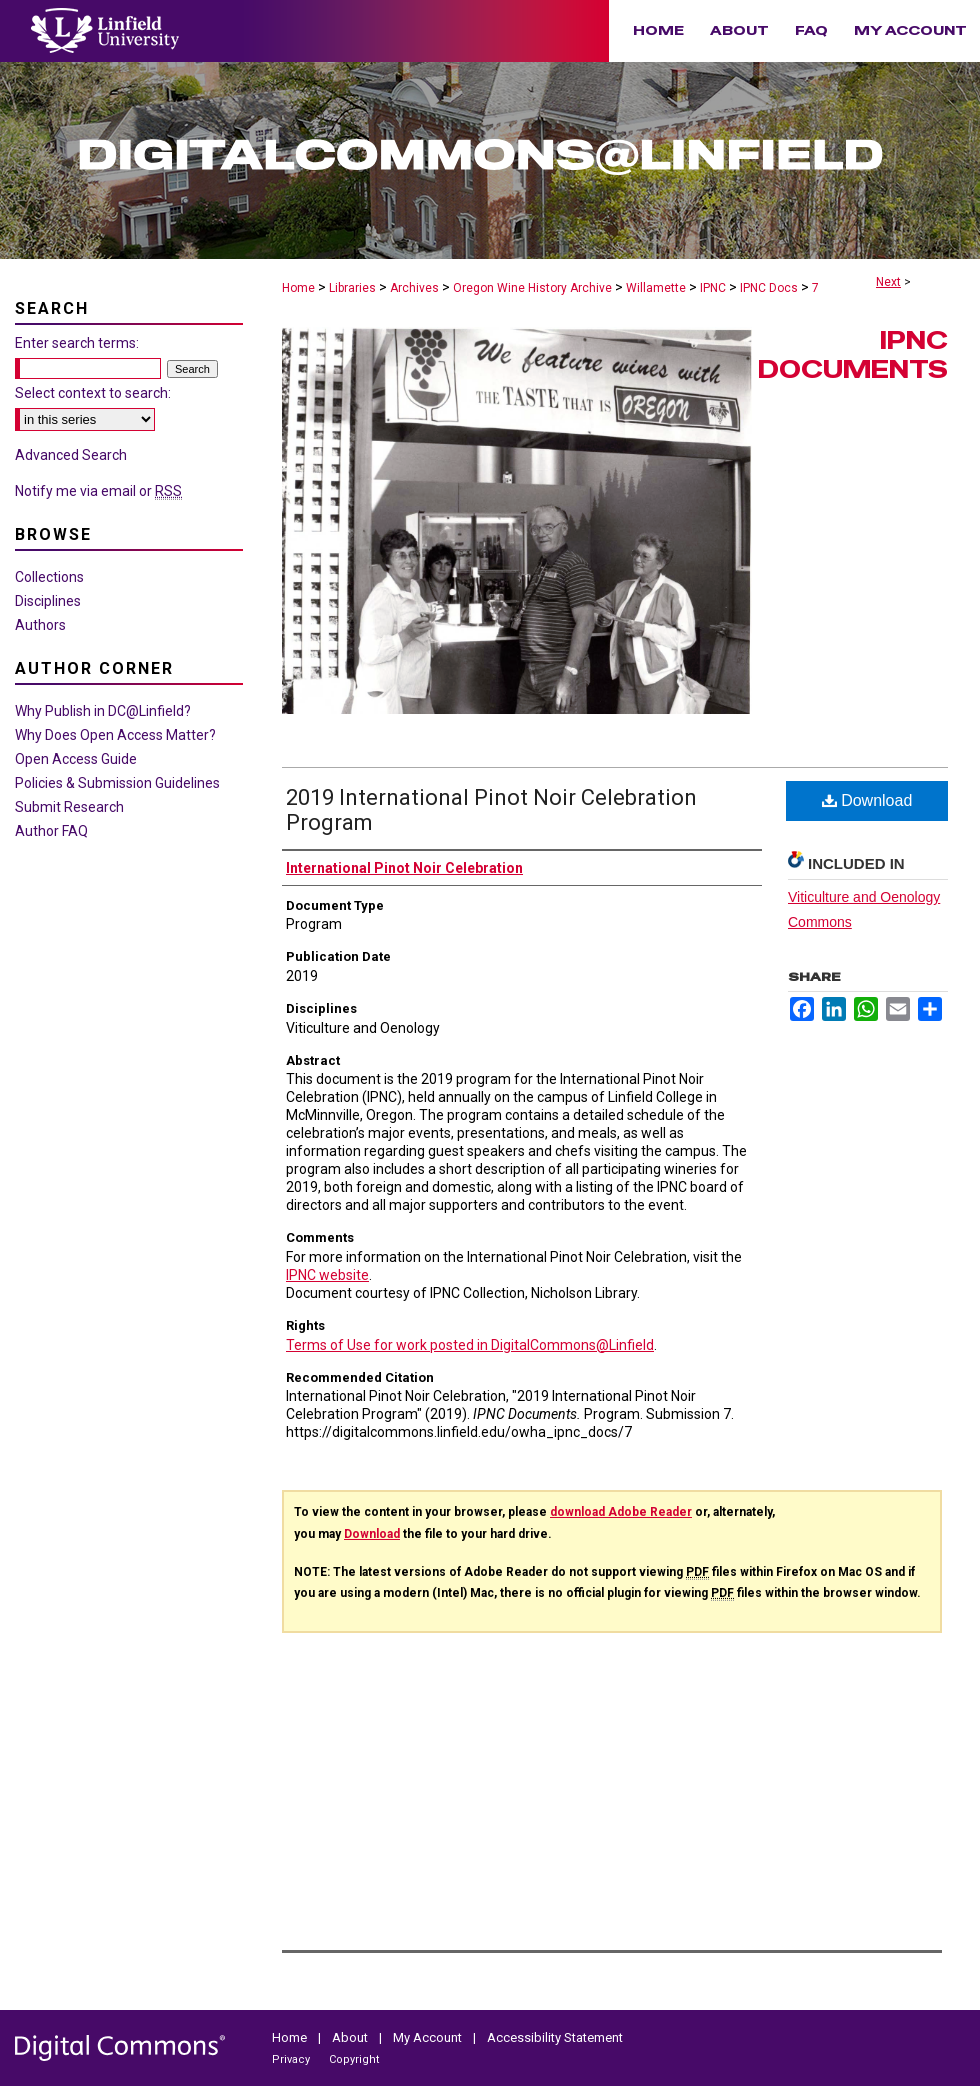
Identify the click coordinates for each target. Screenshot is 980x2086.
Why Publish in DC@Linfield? (103, 711)
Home (298, 288)
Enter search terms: (77, 343)
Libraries (352, 288)
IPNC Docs (769, 288)
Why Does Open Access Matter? (115, 735)
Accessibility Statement (555, 2037)
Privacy (292, 2059)
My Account (429, 2037)
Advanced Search (71, 455)
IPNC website (327, 1275)
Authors (40, 625)
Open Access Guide (76, 759)
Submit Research (69, 807)
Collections (49, 577)
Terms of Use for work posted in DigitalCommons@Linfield (470, 1345)
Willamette (656, 288)
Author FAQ (51, 831)
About (351, 2037)
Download (867, 800)
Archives (414, 288)
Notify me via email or (98, 491)
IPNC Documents (853, 355)
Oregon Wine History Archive (532, 288)
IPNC (713, 288)
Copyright (354, 2059)
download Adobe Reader (621, 1512)
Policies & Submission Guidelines (117, 783)
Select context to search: (93, 393)
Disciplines (48, 601)
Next (888, 282)
